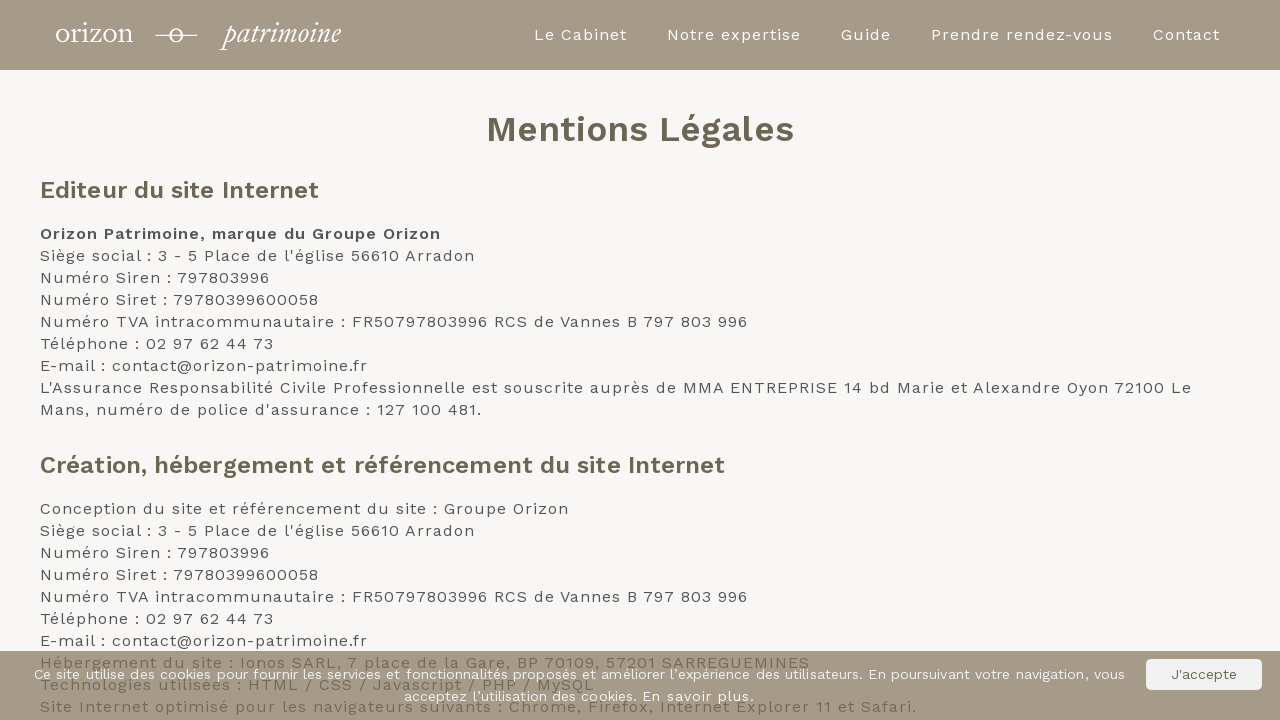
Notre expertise (734, 34)
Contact (1186, 34)
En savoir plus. (698, 696)
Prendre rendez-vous (1022, 34)
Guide (866, 34)
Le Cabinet (580, 34)
